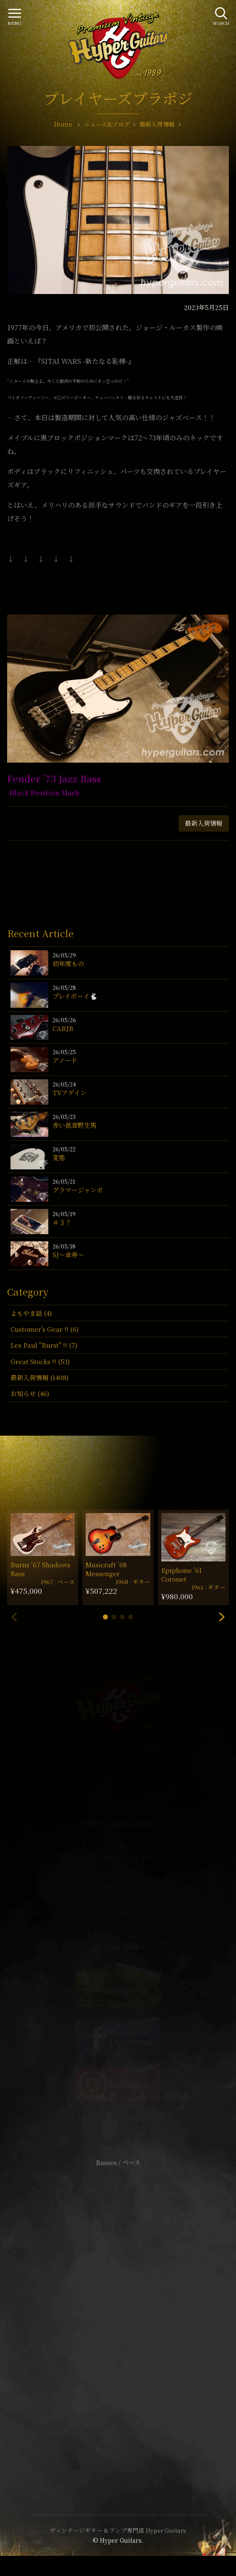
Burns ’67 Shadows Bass (40, 1569)
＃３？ (61, 1222)
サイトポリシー (118, 2303)
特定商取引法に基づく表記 (118, 2316)
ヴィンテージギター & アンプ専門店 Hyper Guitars (118, 2530)
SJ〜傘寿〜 (68, 1254)
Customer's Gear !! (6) (44, 1329)
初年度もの (68, 963)
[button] (105, 1616)
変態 (58, 1157)
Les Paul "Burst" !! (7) (43, 1345)
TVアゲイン (69, 1092)
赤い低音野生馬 (74, 1125)
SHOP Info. (118, 1911)
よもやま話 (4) (31, 1313)
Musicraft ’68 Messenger (106, 1569)
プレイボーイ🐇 (74, 995)
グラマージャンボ (77, 1189)
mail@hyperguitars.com (130, 1886)
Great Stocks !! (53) (40, 1361)
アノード (64, 1060)
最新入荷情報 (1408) (39, 1377)
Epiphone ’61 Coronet (181, 1574)
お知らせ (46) (29, 1393)
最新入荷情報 (204, 823)
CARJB (62, 1028)
